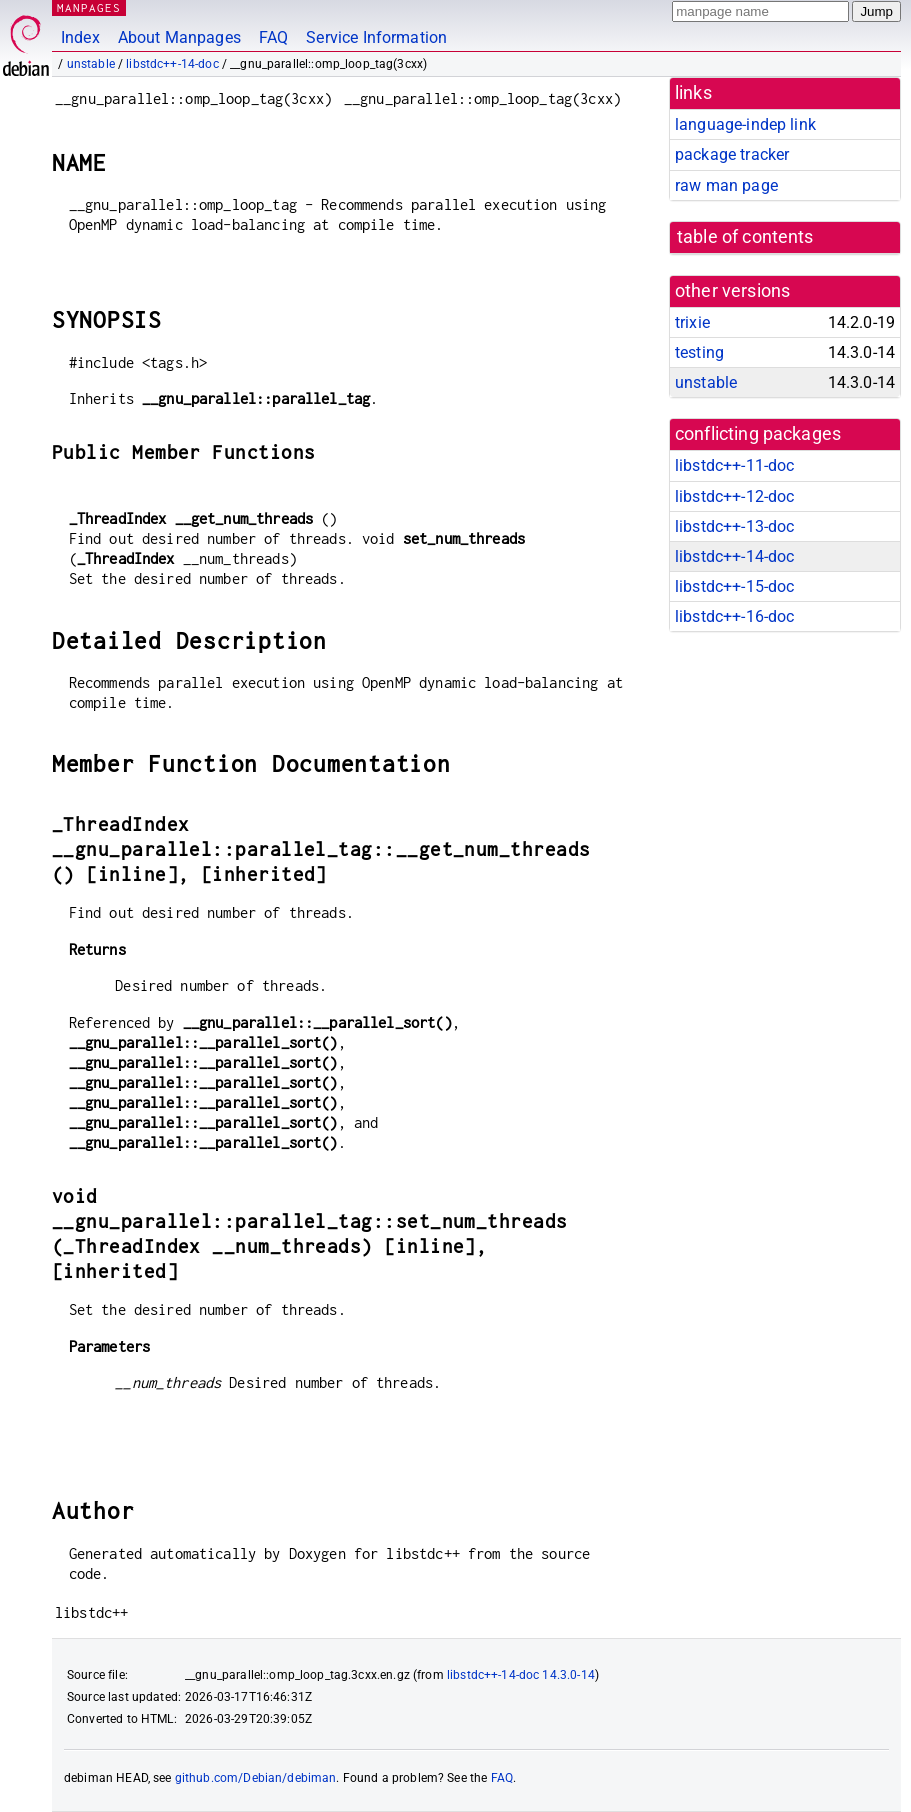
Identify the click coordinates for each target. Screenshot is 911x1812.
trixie (692, 322)
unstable (91, 64)
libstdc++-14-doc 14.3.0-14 (521, 1675)
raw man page (726, 185)
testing (699, 352)
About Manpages (179, 37)
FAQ (273, 37)
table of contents (745, 237)
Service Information (376, 37)
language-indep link (745, 124)
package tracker (732, 154)
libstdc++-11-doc (734, 465)
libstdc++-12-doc (734, 496)
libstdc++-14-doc (172, 64)
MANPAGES (89, 7)
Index (80, 37)
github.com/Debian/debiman (256, 1778)
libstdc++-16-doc (734, 616)
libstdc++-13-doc (734, 526)
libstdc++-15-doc (734, 586)
